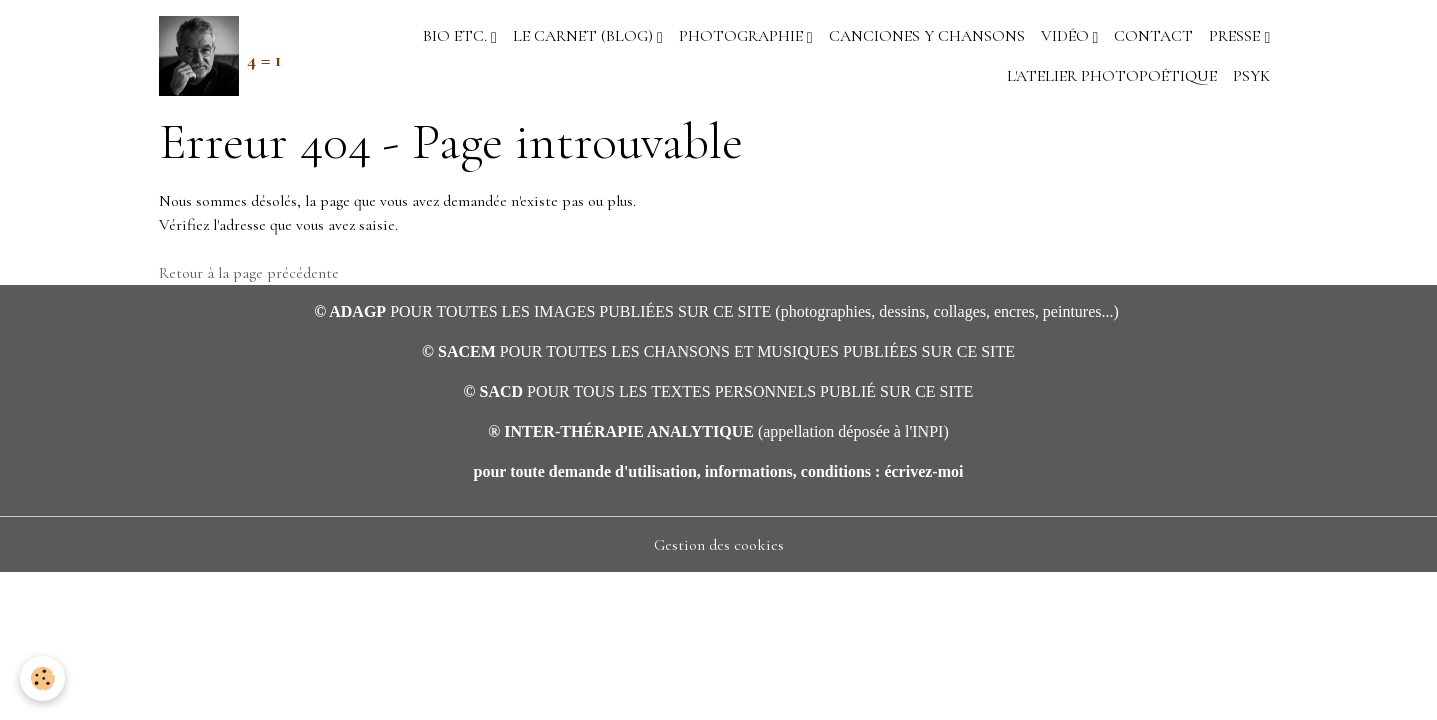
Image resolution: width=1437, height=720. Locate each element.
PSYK (1251, 76)
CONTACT (1153, 36)
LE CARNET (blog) (585, 36)
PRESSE (1236, 36)
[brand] (212, 56)
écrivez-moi (923, 471)
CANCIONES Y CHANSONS (927, 36)
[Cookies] (42, 678)
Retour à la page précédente (249, 273)
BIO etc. (457, 36)
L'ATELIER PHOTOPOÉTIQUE (1112, 76)
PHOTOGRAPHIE (743, 36)
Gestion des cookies (719, 545)
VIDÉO (1067, 36)
